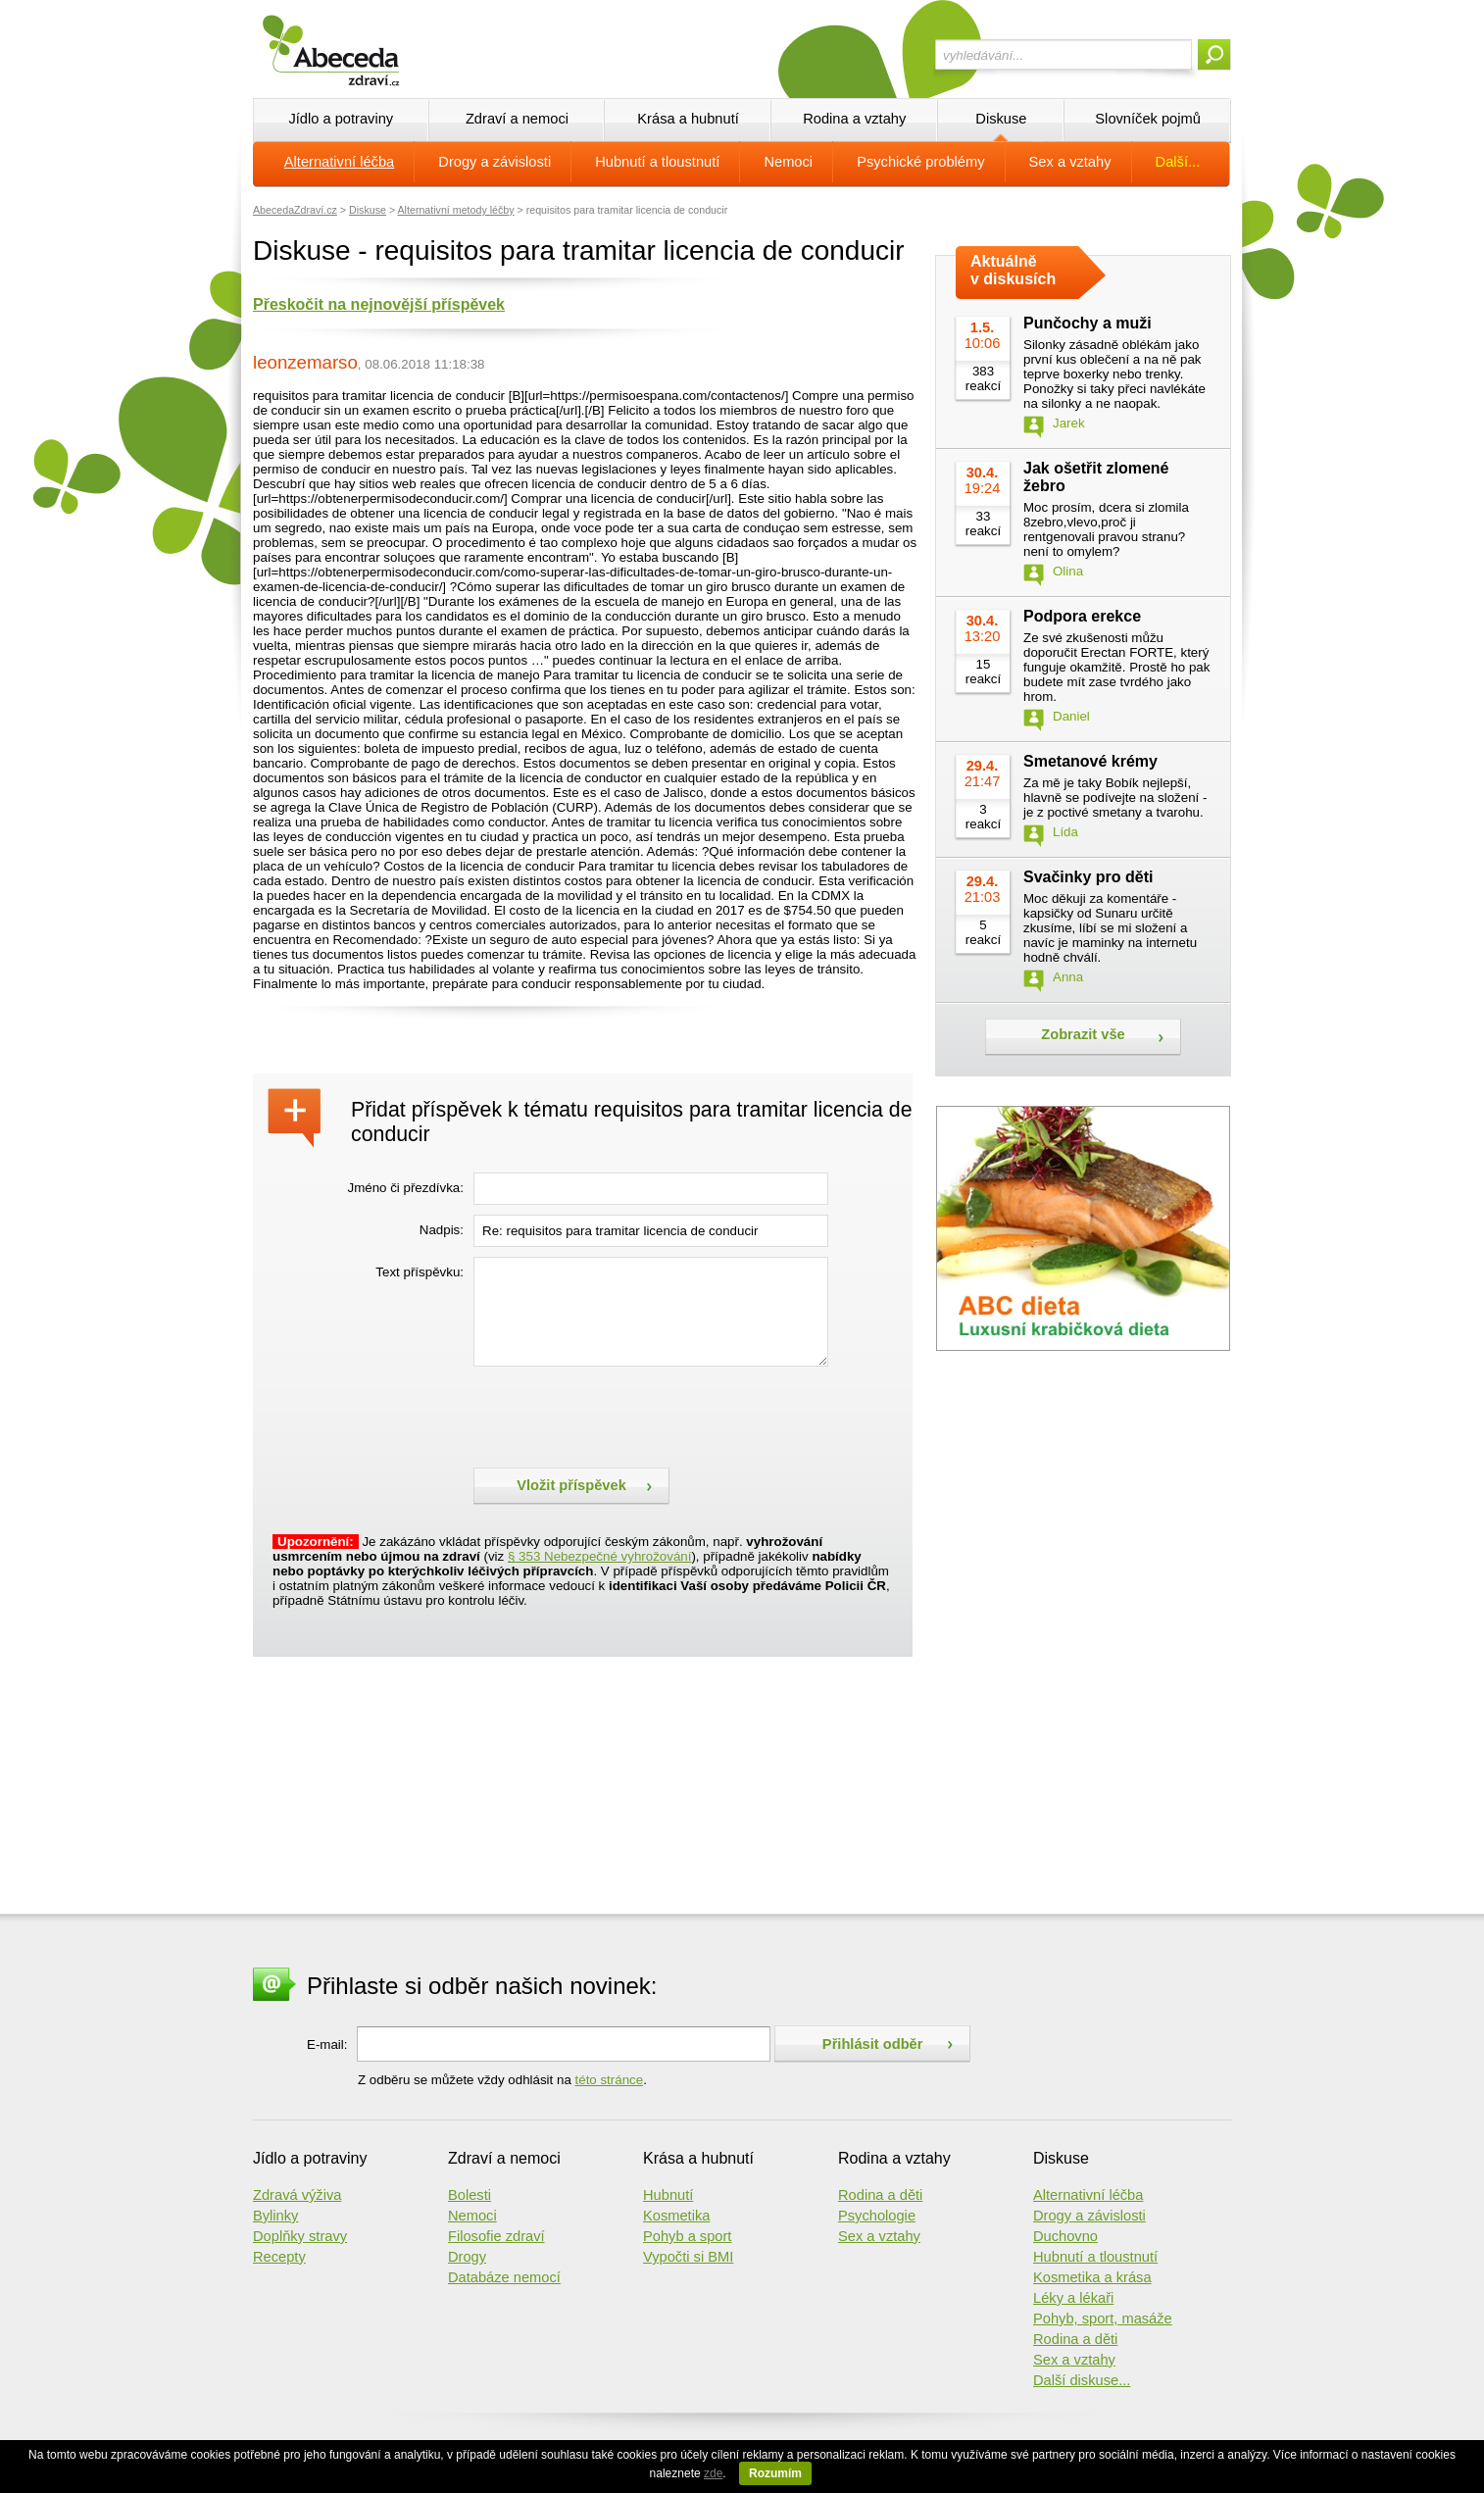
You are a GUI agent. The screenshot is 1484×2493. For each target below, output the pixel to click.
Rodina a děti (880, 2195)
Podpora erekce (1082, 616)
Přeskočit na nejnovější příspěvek (379, 304)
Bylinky (275, 2215)
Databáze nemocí (504, 2277)
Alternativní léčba (339, 162)
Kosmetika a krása (1092, 2277)
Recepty (279, 2257)
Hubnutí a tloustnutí (657, 162)
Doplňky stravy (300, 2236)
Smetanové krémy (1090, 761)
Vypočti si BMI (688, 2257)
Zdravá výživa (297, 2195)
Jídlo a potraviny (340, 118)
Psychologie (876, 2215)
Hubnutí (668, 2195)
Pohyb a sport (687, 2236)
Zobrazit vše (1083, 1034)
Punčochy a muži (1087, 323)
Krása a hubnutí (687, 118)
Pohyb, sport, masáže (1102, 2318)
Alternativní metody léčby (456, 210)
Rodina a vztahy (854, 118)
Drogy (467, 2257)
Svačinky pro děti (1088, 877)
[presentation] (622, 1414)
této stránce (609, 2079)
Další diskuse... (1081, 2380)
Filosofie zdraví (496, 2236)
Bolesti (469, 2195)
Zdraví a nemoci (517, 118)
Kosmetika (676, 2215)
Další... (1178, 162)
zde (713, 2473)
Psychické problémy (920, 162)
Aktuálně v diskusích (1013, 270)
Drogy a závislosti (494, 162)
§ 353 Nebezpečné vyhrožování (599, 1556)
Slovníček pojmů (1148, 118)
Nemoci (788, 162)
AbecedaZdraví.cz (295, 210)
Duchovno (1065, 2236)
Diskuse (1000, 118)
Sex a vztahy (1070, 162)
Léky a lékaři (1073, 2298)
